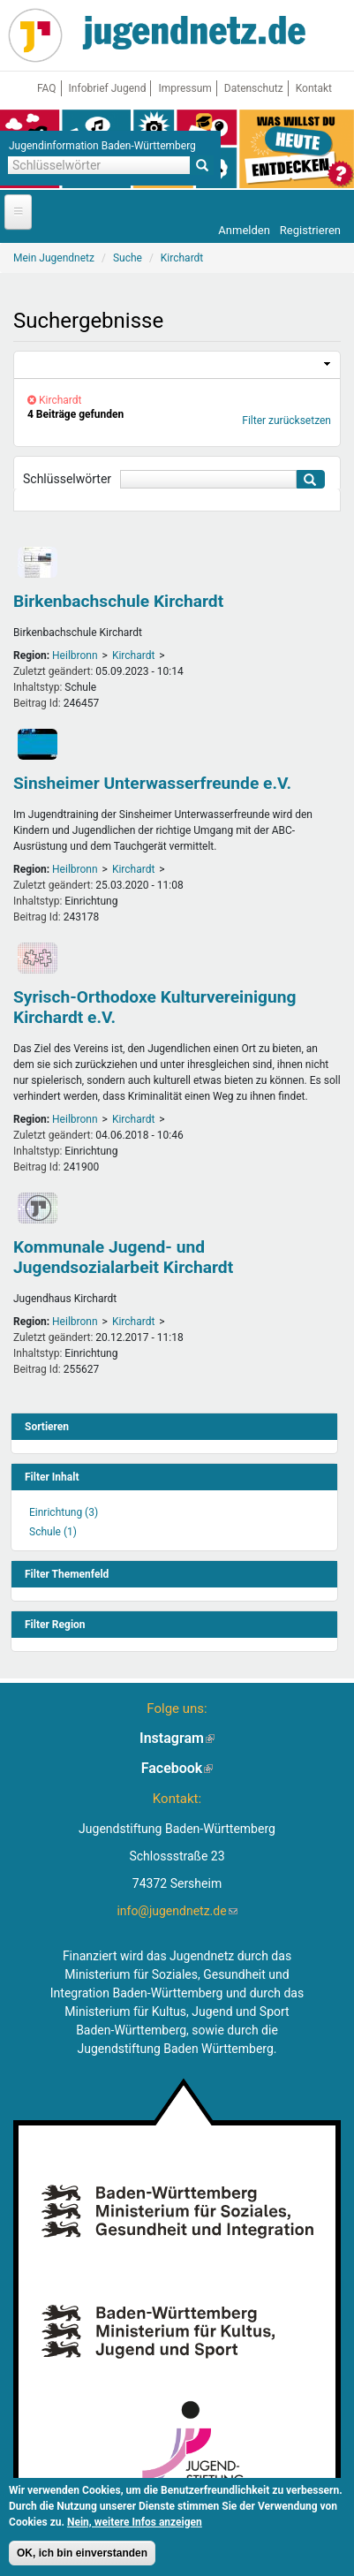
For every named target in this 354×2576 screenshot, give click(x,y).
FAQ (46, 88)
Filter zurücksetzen (286, 420)
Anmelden (244, 230)
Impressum (184, 88)
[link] (177, 365)
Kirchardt (133, 655)
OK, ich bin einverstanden (82, 2555)
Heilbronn (75, 655)
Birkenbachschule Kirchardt (118, 601)
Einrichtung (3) (63, 1512)
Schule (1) (53, 1532)
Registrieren (310, 230)
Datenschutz (253, 88)
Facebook (177, 1768)
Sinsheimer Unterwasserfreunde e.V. (152, 783)
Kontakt (314, 88)
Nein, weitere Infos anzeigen (134, 2524)
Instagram (177, 1738)
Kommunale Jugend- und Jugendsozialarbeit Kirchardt (123, 1257)
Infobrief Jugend (108, 88)
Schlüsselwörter (67, 479)
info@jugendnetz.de (177, 1911)
